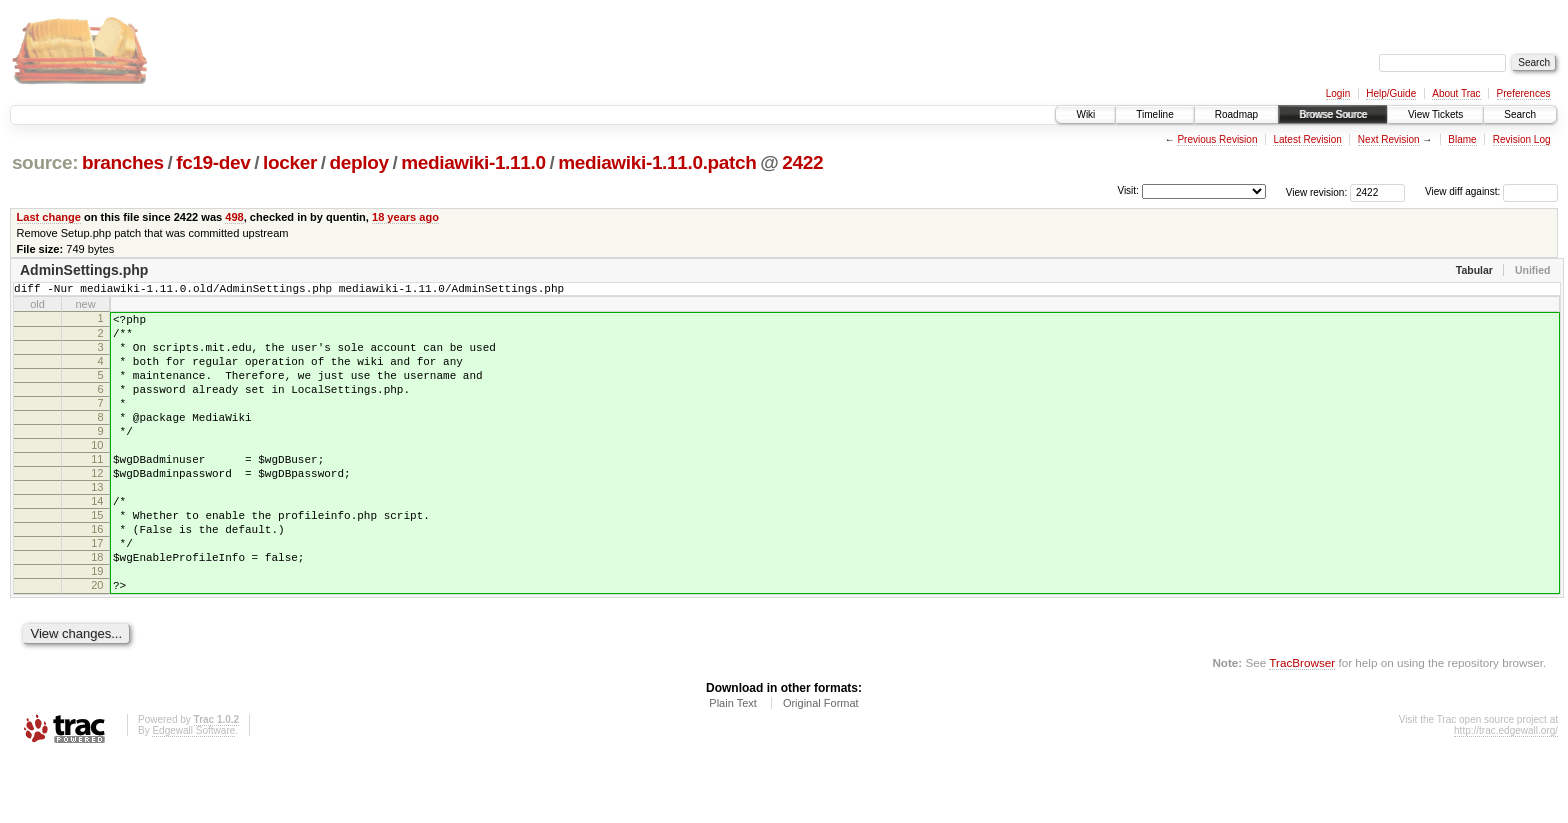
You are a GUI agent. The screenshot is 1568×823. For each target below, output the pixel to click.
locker (290, 162)
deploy (358, 162)
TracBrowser (1302, 728)
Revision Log (1522, 139)
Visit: (1128, 190)
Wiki (1085, 114)
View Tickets (1435, 114)
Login (1338, 93)
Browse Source (1333, 114)
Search (1520, 114)
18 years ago (405, 217)
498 (234, 217)
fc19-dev (213, 162)
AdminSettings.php (84, 270)
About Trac (1456, 93)
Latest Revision (1307, 139)
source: (45, 162)
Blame (1462, 139)
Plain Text (733, 769)
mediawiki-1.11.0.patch (657, 162)
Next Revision (1389, 139)
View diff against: (1491, 191)
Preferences (1524, 93)
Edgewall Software (193, 796)
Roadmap (1236, 114)
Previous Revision (1217, 139)
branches (123, 162)
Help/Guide (1391, 93)
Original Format (821, 769)
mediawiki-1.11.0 (473, 162)
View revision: (1317, 191)
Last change (49, 217)
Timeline (1154, 114)
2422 (802, 162)
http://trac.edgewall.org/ (1506, 796)
